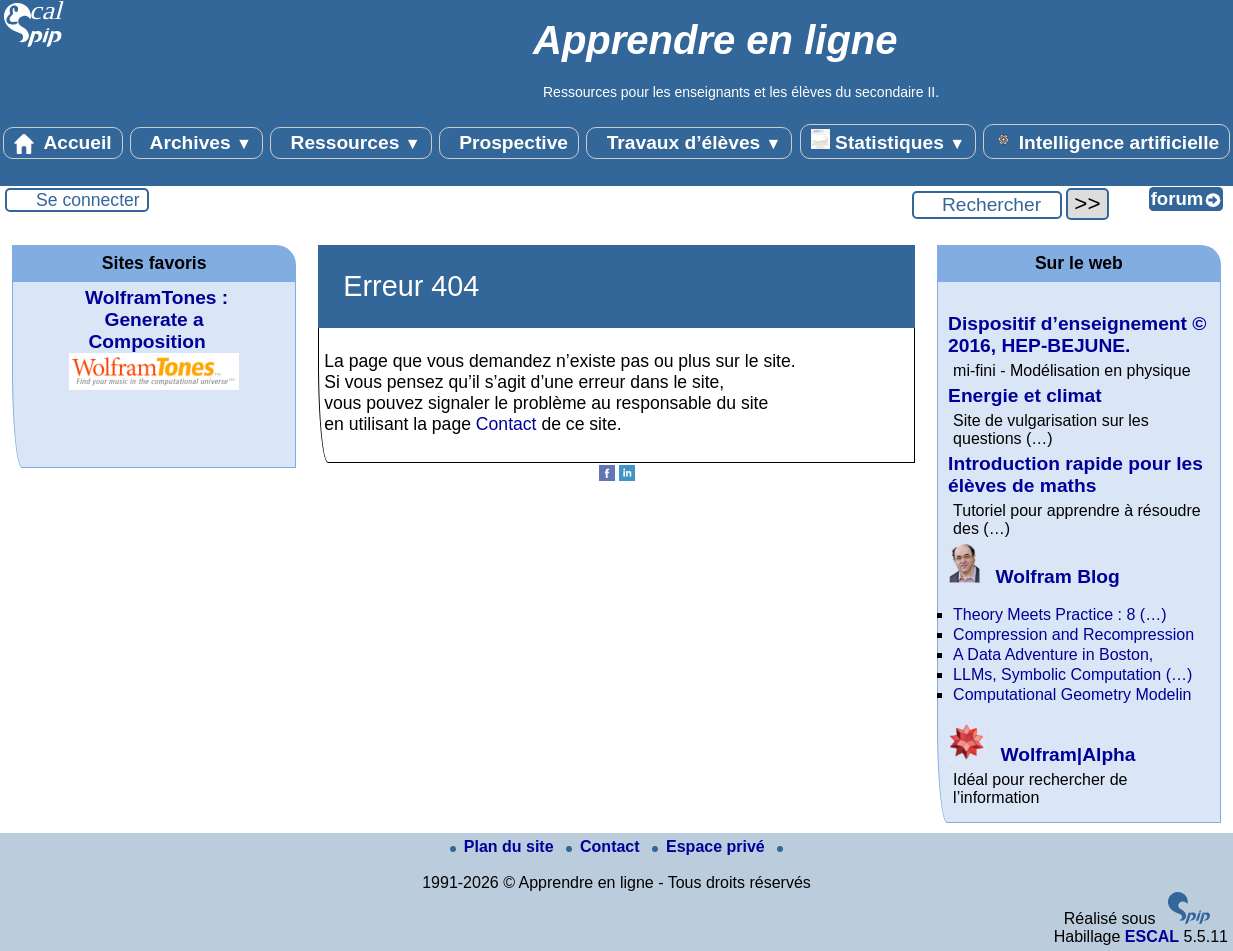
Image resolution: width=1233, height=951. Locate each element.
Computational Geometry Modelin (1072, 694)
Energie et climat (1025, 395)
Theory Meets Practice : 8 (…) (1059, 614)
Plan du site (504, 846)
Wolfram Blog (1034, 576)
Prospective (509, 143)
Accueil (63, 143)
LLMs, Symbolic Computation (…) (1072, 674)
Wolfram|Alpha (1041, 754)
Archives (196, 143)
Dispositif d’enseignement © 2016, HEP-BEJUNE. (1077, 334)
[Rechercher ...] (987, 205)
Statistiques (888, 141)
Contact (506, 424)
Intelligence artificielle (1106, 141)
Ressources (350, 143)
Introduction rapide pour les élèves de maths (1075, 474)
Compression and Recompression (1073, 634)
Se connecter (88, 200)
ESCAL (1152, 936)
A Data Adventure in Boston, (1053, 654)
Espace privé (710, 846)
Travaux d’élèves (689, 143)
